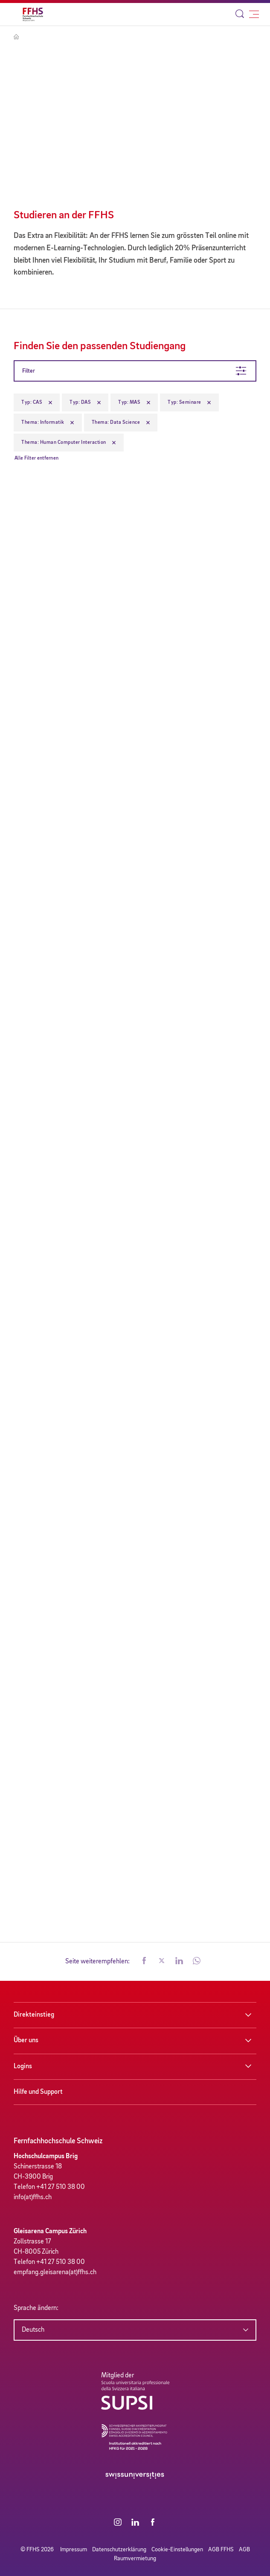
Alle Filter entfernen (36, 458)
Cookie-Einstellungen (177, 2550)
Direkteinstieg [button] (34, 2015)
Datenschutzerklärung (119, 2550)
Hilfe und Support (38, 2092)
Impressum (73, 2550)
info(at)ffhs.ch (33, 2197)
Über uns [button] (26, 2040)
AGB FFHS (221, 2550)
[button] (144, 1962)
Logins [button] (23, 2066)
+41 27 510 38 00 (60, 2187)
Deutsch (33, 2330)
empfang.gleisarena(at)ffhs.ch (55, 2272)
